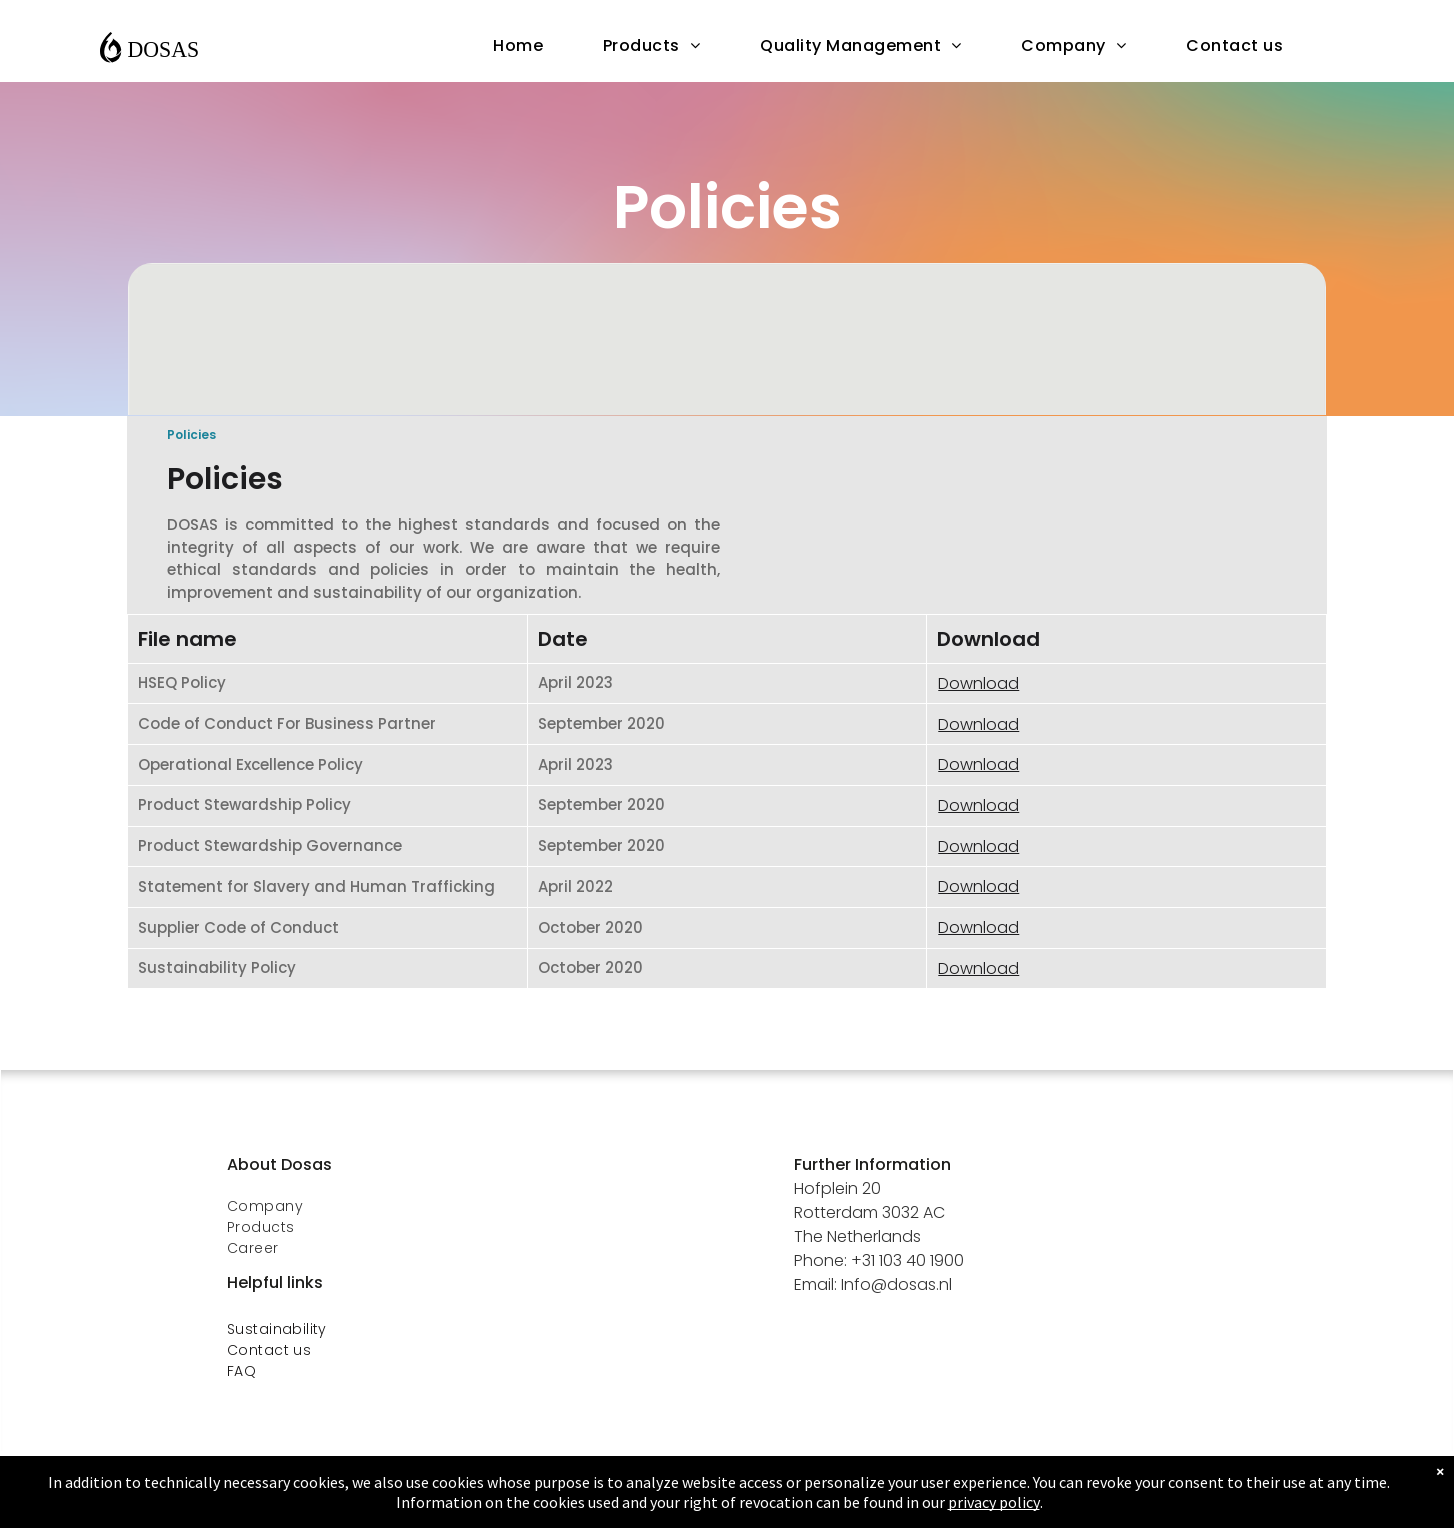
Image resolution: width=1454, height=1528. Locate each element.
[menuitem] (518, 46)
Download (978, 683)
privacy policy (994, 1502)
